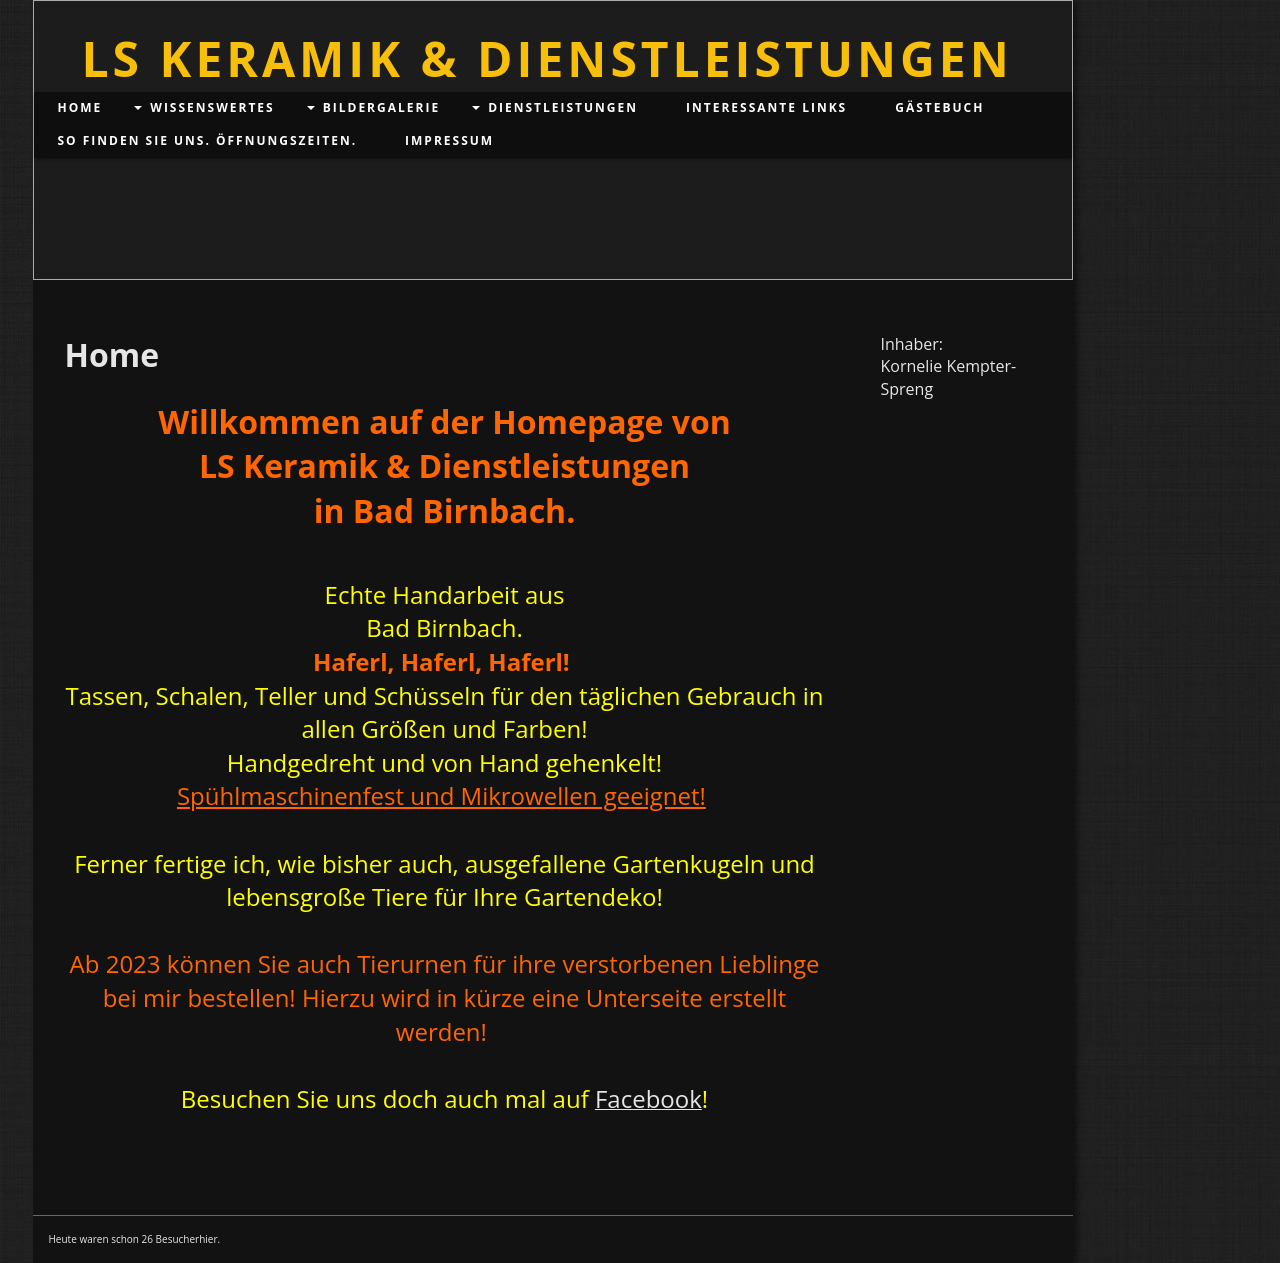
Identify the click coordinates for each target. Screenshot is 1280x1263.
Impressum (449, 140)
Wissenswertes (212, 107)
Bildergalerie (381, 107)
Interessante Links (766, 107)
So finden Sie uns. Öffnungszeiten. (208, 140)
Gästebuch (939, 107)
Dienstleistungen (563, 107)
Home (80, 107)
